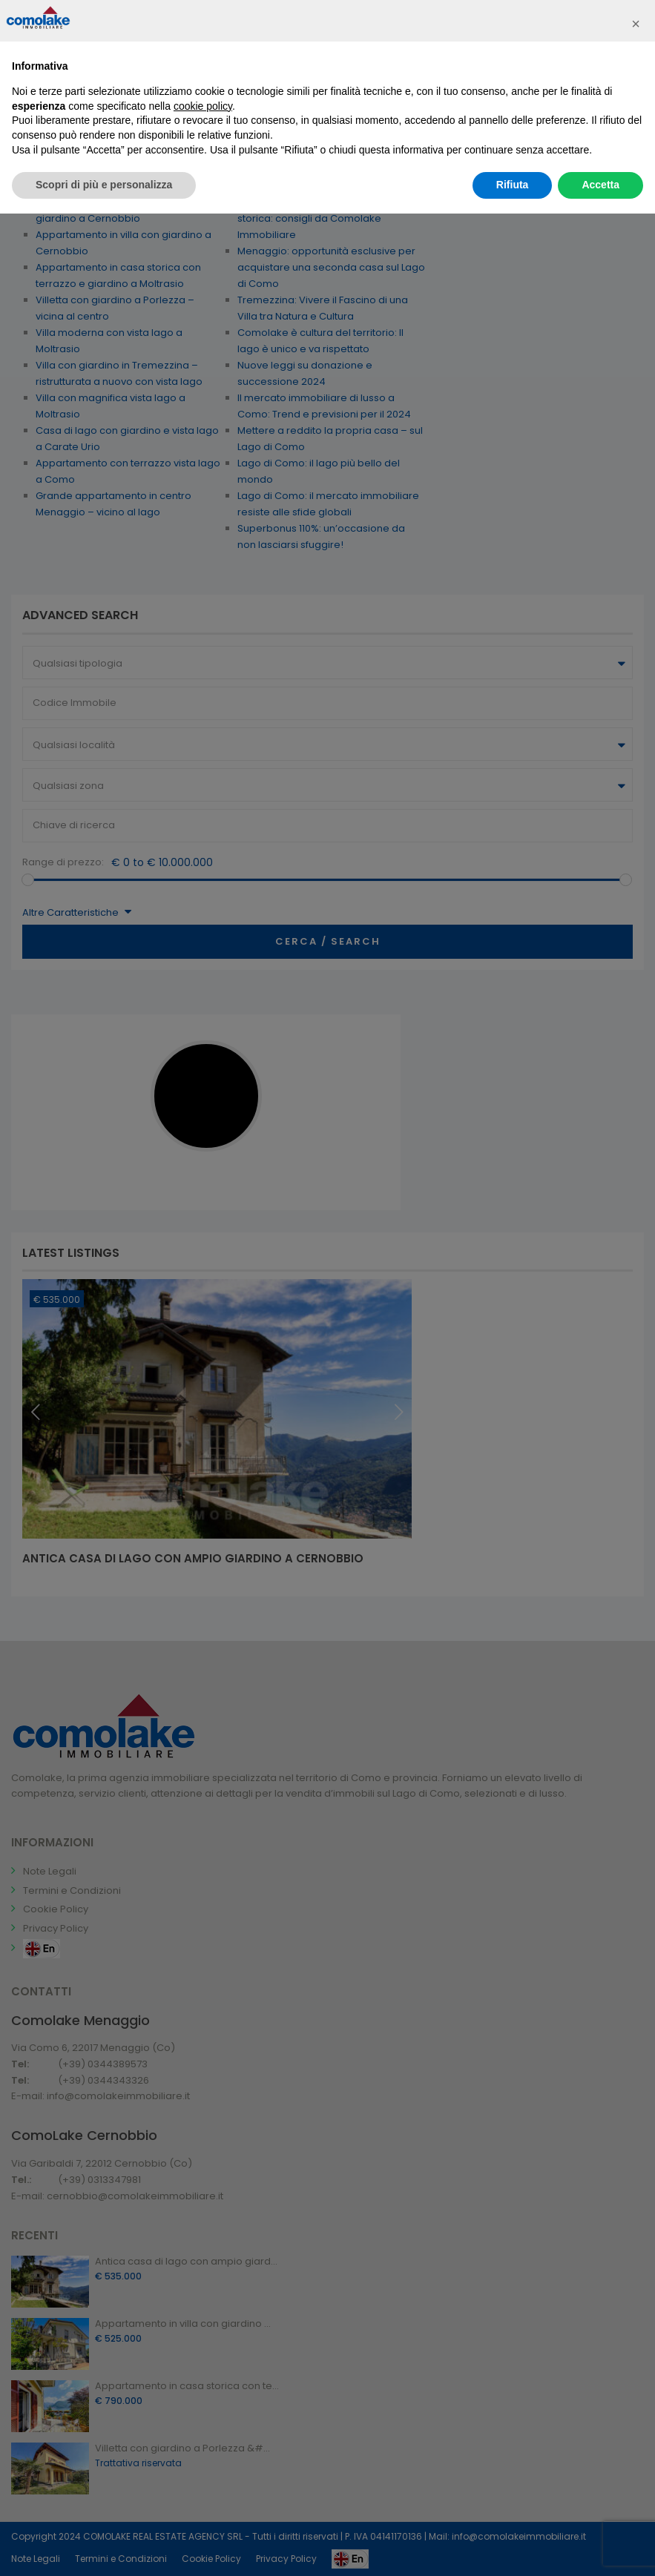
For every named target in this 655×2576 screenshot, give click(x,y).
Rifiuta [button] (512, 185)
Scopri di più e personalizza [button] (104, 185)
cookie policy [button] (203, 106)
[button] (636, 24)
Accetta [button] (600, 185)
